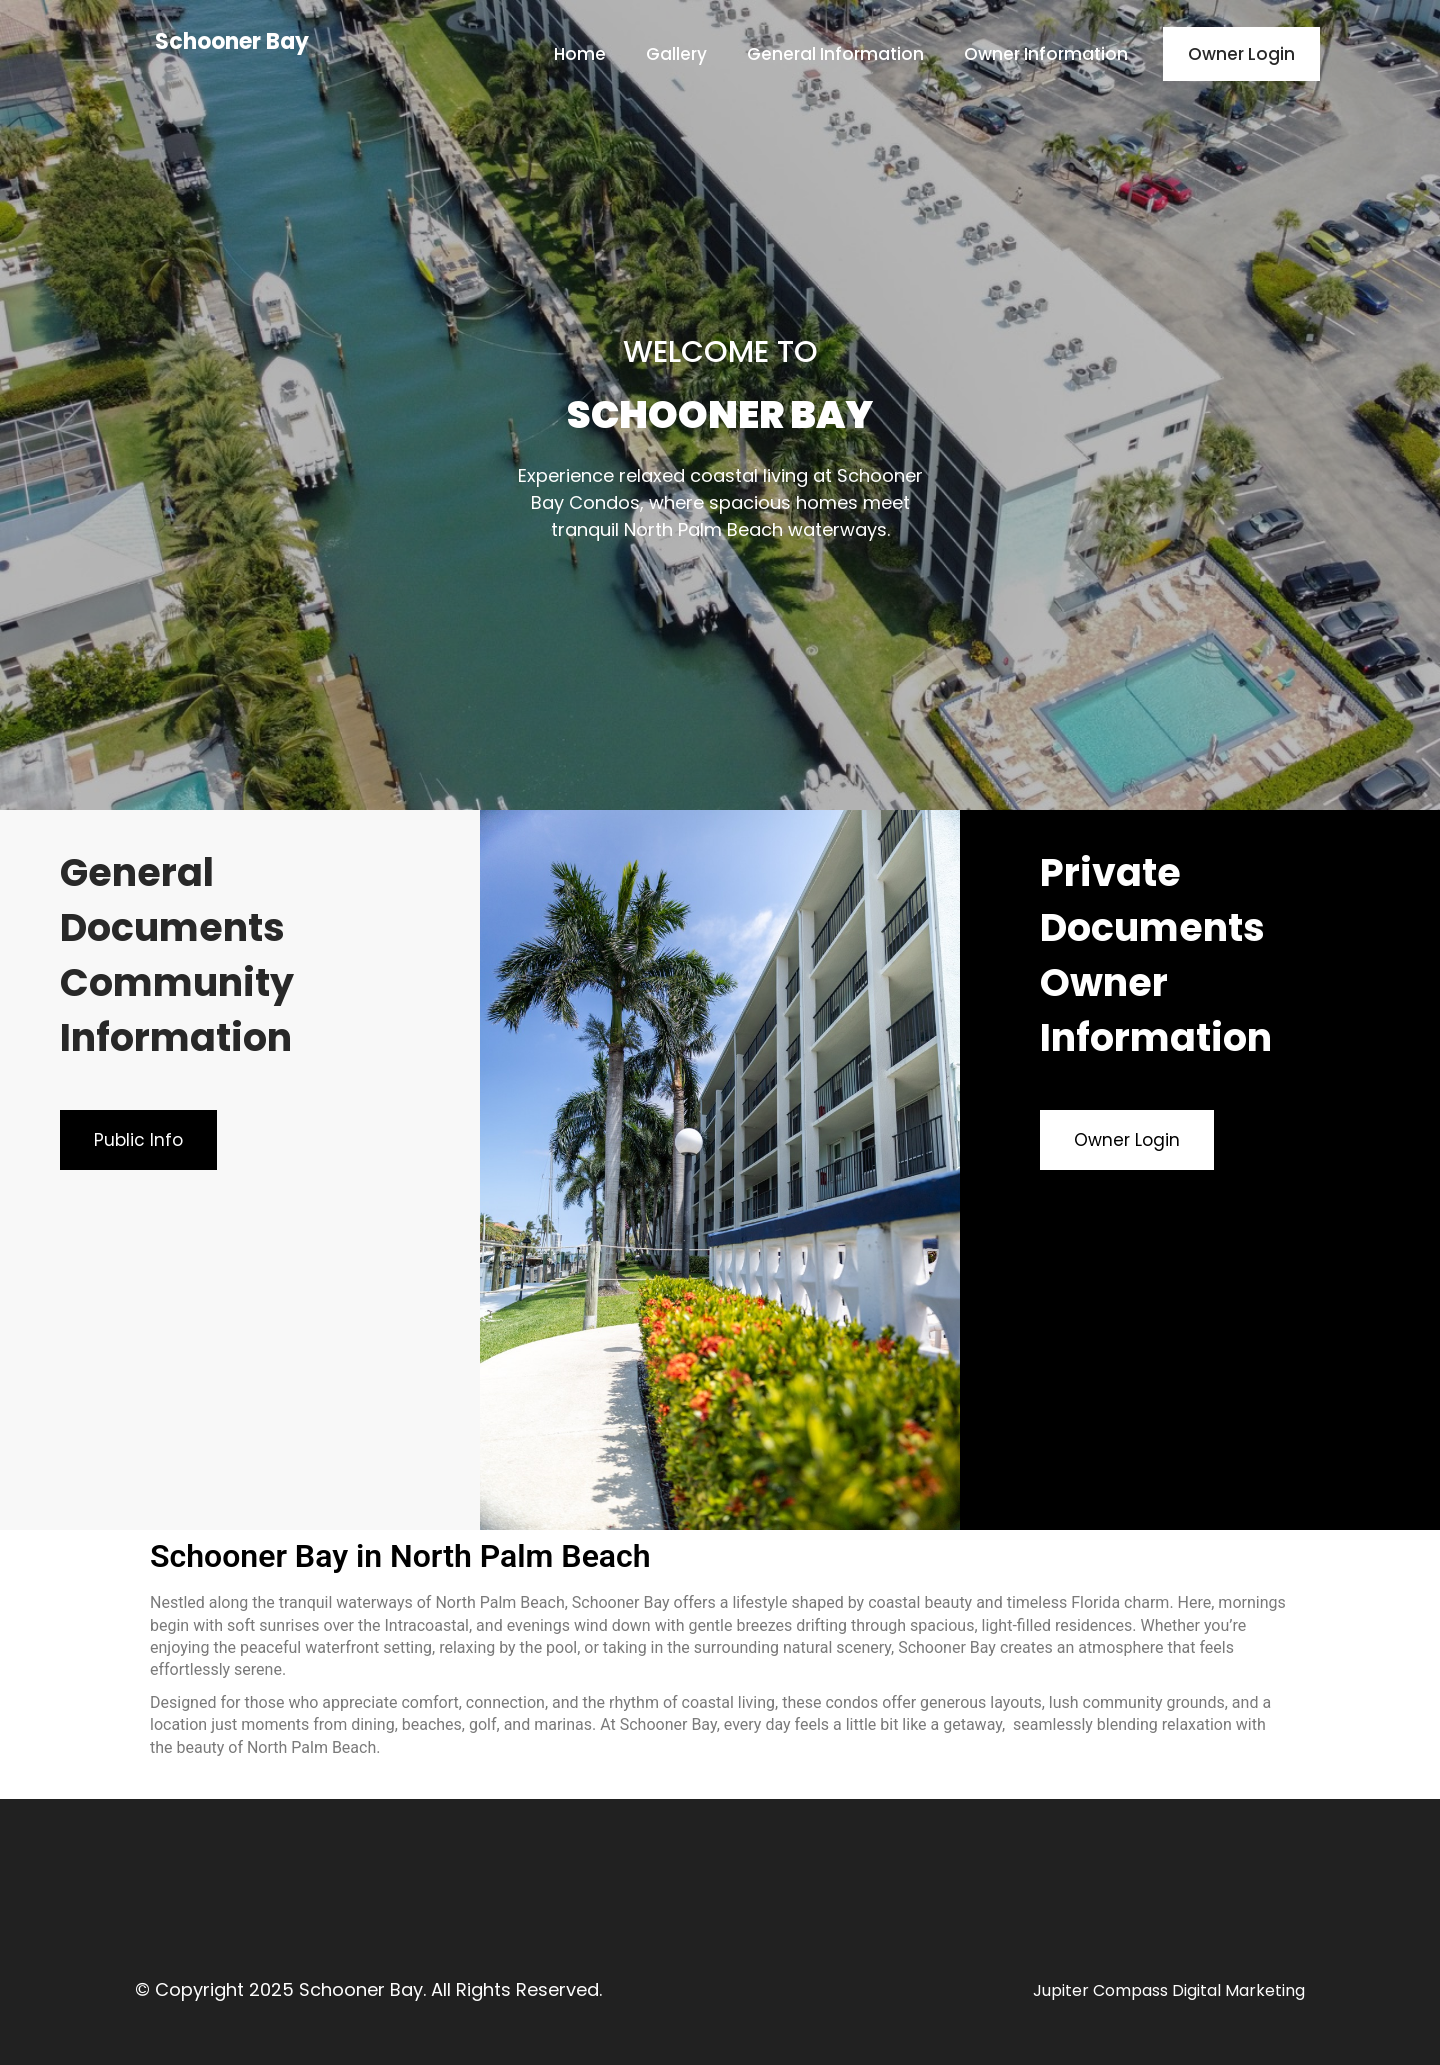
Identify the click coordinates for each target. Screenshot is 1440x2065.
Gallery (676, 54)
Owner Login (1241, 54)
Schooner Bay (232, 41)
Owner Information (1046, 54)
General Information (835, 54)
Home (580, 54)
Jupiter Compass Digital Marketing (1169, 1990)
